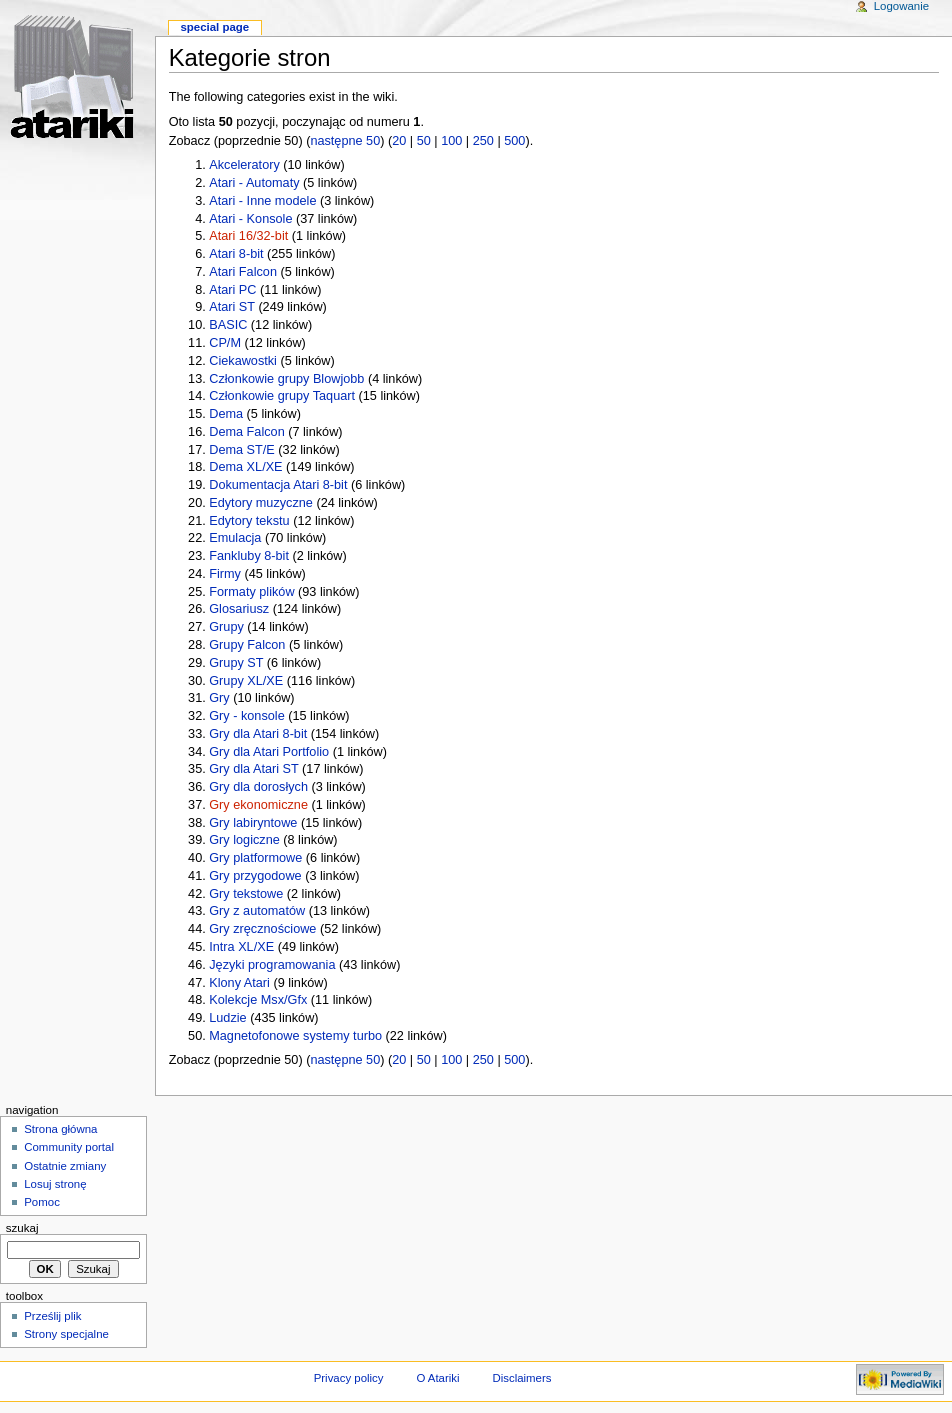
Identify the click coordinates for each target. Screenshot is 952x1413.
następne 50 (345, 141)
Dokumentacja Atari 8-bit (278, 485)
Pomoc (42, 1202)
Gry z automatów (257, 911)
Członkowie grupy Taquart (282, 396)
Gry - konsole (246, 716)
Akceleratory (244, 165)
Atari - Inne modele (262, 201)
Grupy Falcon (247, 645)
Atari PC (232, 290)
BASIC (228, 325)
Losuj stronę (55, 1184)
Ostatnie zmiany (65, 1166)
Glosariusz (239, 609)
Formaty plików (251, 592)
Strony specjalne (66, 1334)
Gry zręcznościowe (262, 929)
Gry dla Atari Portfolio (269, 752)
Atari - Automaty (254, 183)
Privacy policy (349, 1378)
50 (424, 141)
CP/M (225, 343)
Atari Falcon (243, 272)
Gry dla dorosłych (258, 787)
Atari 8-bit (236, 254)
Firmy (225, 574)
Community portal (69, 1147)
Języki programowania (272, 965)
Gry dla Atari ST (253, 769)
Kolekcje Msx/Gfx (258, 1000)
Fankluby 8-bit (249, 556)
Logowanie (901, 6)
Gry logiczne (244, 840)
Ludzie (227, 1018)
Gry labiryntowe (253, 823)
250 (483, 141)
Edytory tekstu (249, 521)
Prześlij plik (52, 1316)
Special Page (214, 27)
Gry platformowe (255, 858)
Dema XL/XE (245, 467)
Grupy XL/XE (246, 681)
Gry (219, 698)
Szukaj (22, 1228)
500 (514, 141)
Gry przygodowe (255, 876)
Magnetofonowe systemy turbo (295, 1036)
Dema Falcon (246, 432)
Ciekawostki (243, 361)
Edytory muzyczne (261, 503)
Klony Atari (239, 983)
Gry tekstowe (246, 894)
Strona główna (60, 1129)
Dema (226, 414)
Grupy (226, 627)
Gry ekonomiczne (258, 805)
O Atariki (437, 1378)
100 (451, 141)
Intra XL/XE (241, 947)
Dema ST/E (242, 450)
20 (399, 141)
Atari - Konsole (250, 219)
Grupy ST (236, 663)
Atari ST (232, 307)
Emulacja (235, 538)
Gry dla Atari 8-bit (258, 734)
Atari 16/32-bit (248, 236)
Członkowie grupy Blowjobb (286, 379)
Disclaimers (521, 1378)
